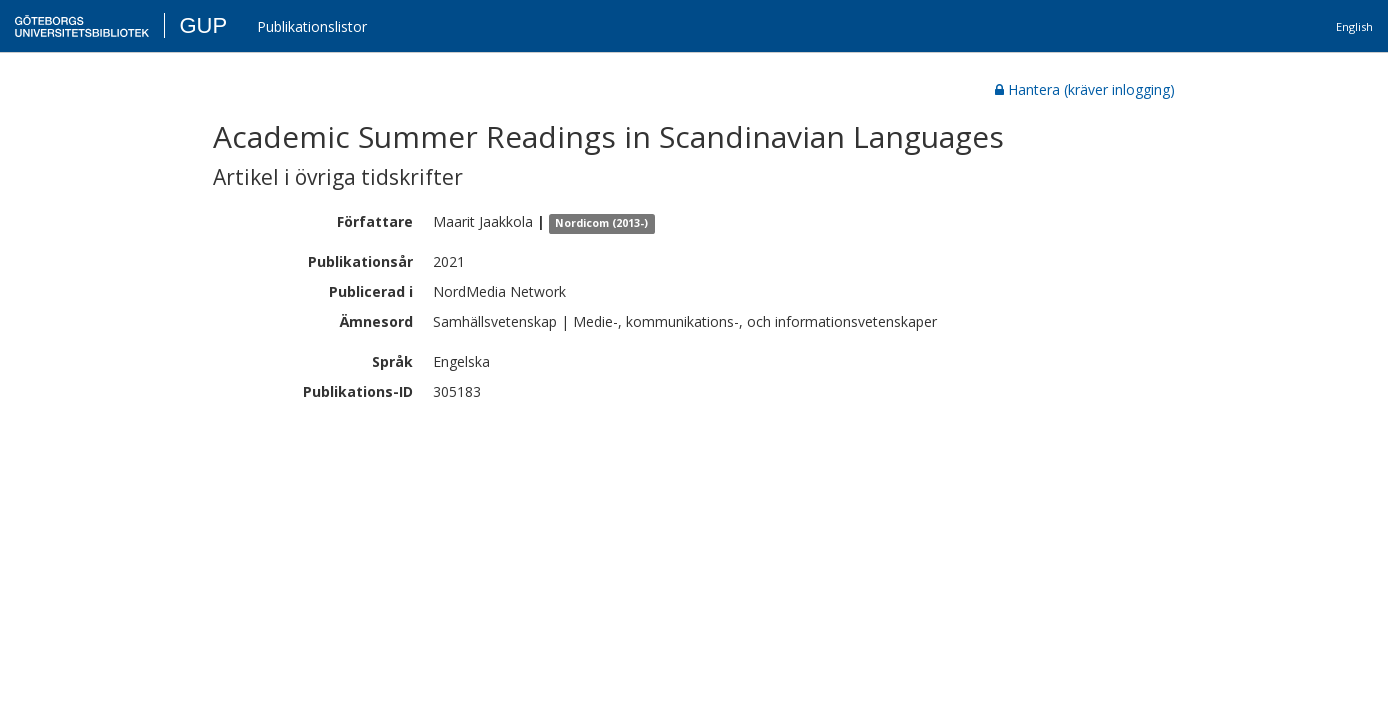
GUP (203, 25)
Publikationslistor (312, 26)
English (1354, 26)
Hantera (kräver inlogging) (1085, 89)
